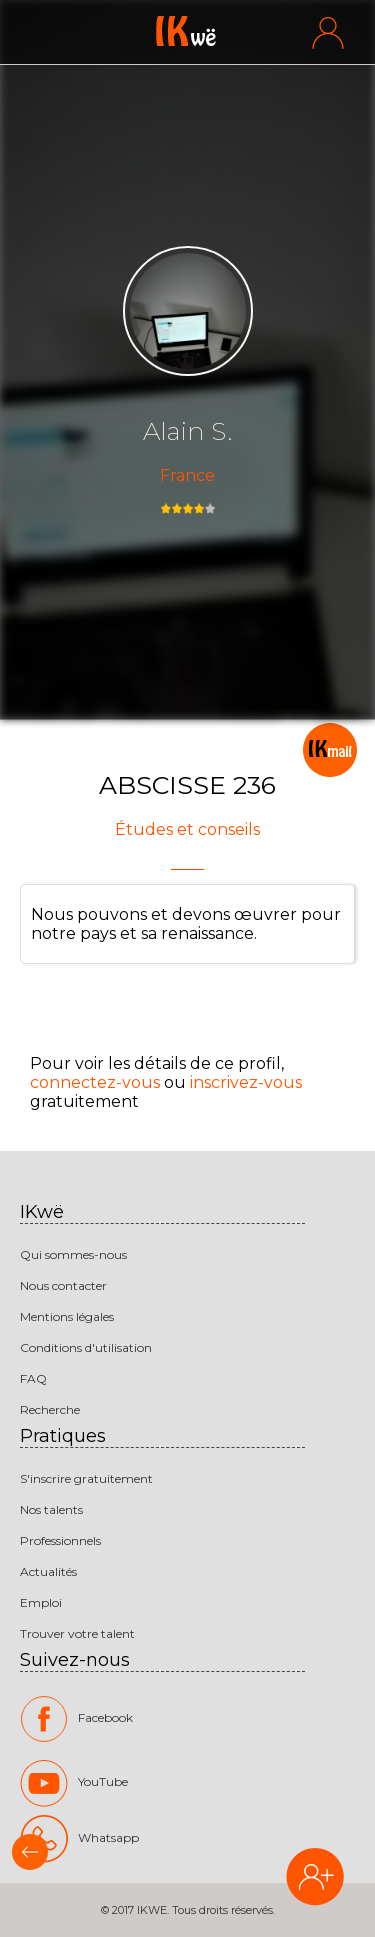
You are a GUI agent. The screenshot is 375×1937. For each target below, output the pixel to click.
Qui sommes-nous (73, 1254)
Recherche (50, 1409)
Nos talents (51, 1509)
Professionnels (60, 1540)
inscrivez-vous (246, 1082)
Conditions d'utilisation (86, 1347)
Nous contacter (63, 1285)
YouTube (74, 1783)
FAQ (33, 1378)
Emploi (41, 1602)
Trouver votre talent (77, 1633)
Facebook (76, 1719)
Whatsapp (79, 1837)
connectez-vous (95, 1082)
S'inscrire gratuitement (86, 1478)
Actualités (48, 1571)
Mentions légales (67, 1316)
